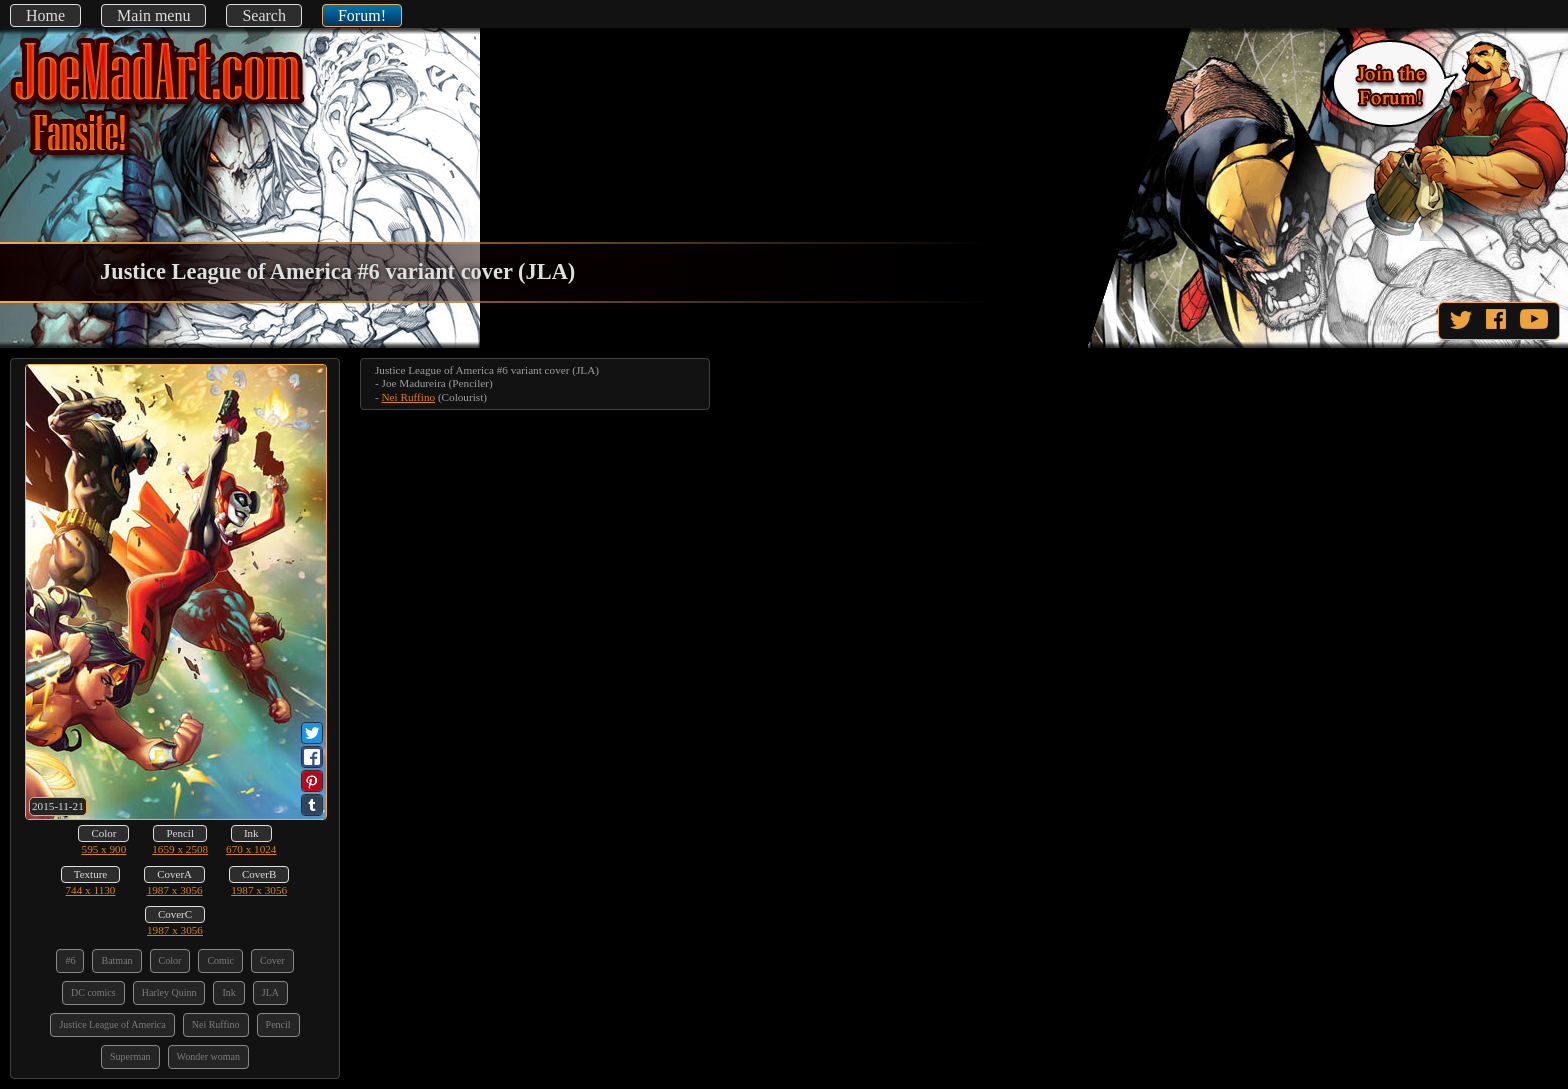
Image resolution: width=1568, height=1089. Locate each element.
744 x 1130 (91, 890)
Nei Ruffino (409, 397)
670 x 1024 (251, 849)
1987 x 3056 (175, 890)
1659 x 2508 (180, 849)
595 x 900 (104, 849)
